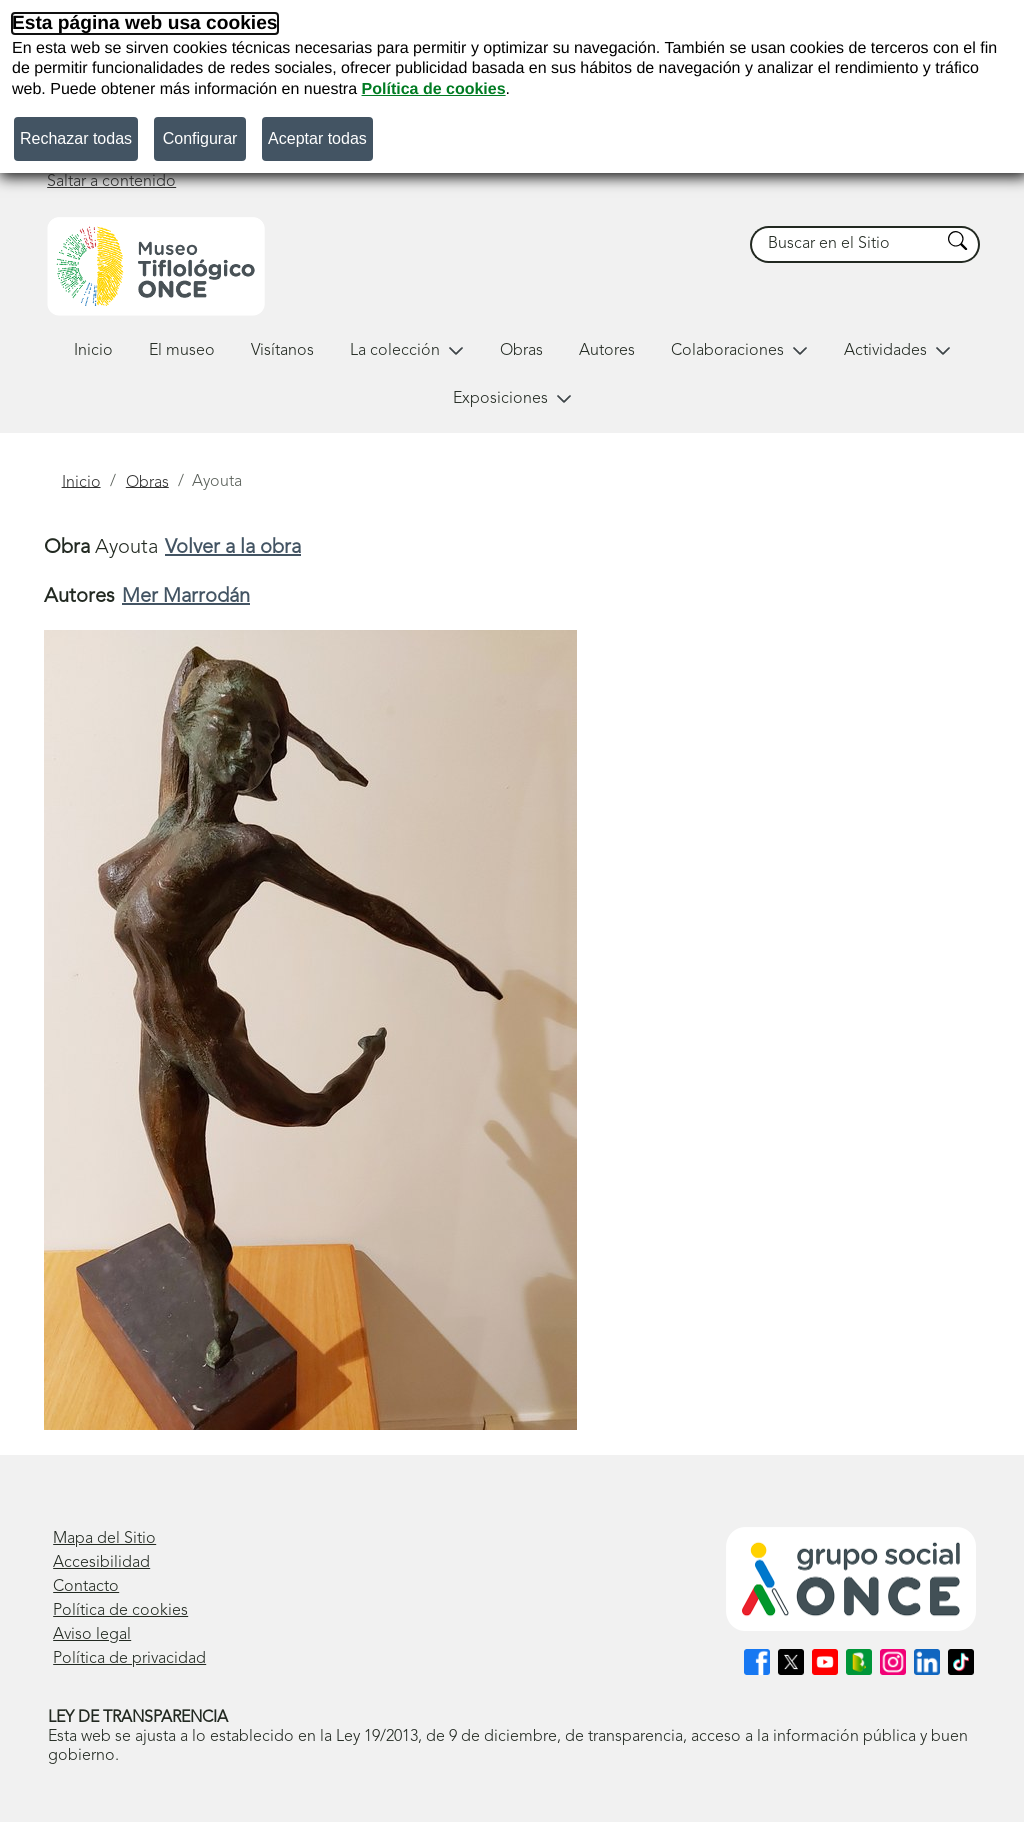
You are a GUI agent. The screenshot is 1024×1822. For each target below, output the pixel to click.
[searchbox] (846, 244)
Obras (521, 351)
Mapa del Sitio (104, 1539)
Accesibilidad (101, 1563)
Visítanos (282, 351)
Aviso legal (92, 1635)
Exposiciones (512, 399)
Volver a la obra (233, 548)
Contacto (86, 1587)
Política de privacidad (129, 1659)
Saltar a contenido (111, 182)
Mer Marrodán (186, 597)
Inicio (93, 351)
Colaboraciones (739, 351)
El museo (182, 351)
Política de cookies (434, 89)
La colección (407, 351)
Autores (607, 351)
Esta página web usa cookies (145, 23)
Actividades (897, 351)
